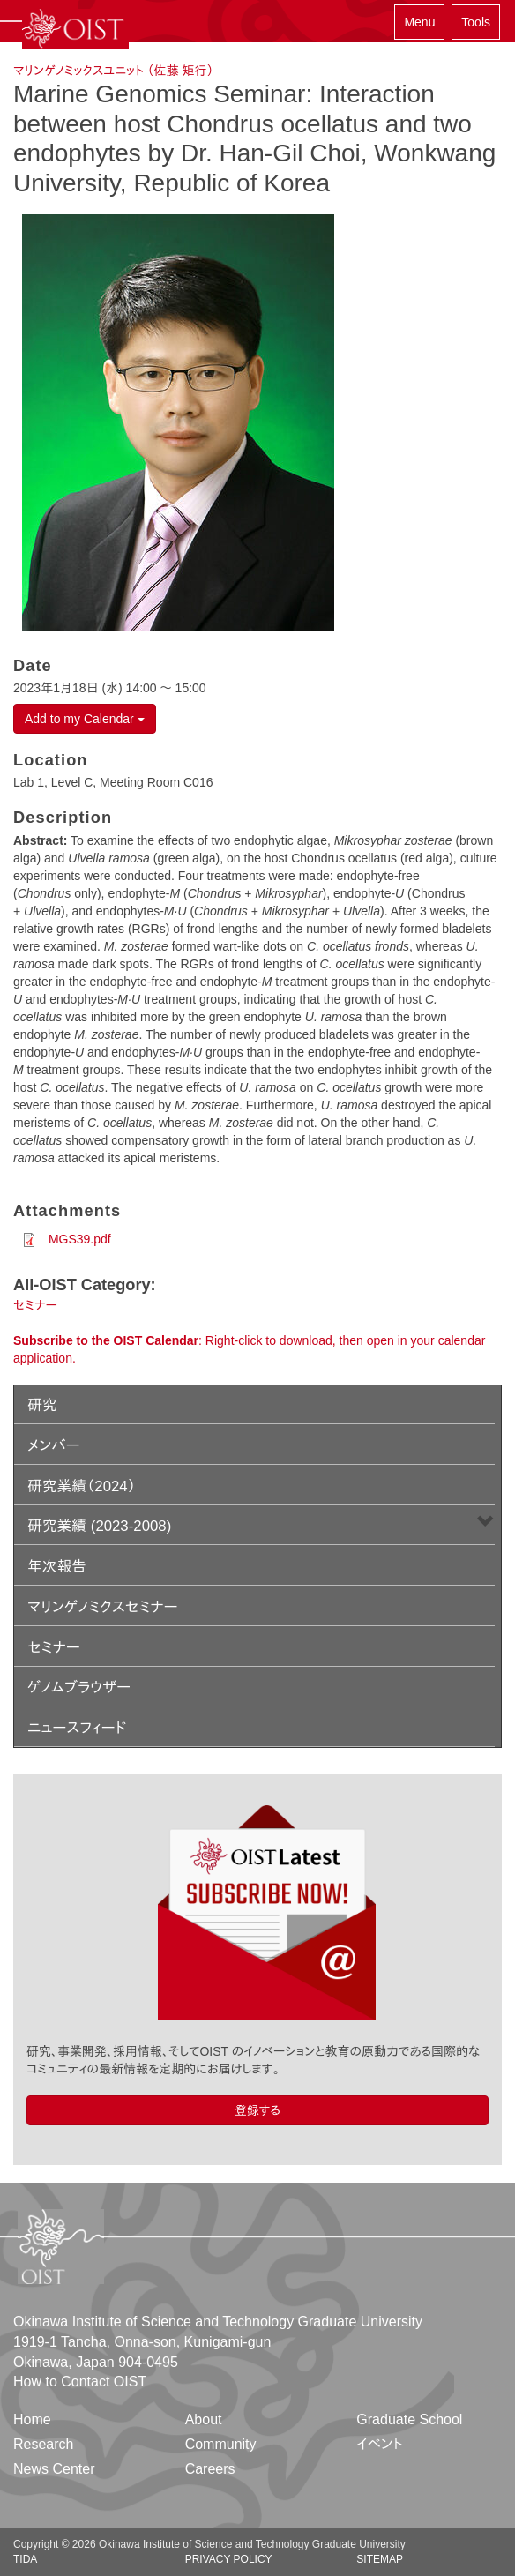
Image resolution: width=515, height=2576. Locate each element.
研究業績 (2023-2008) (99, 1526)
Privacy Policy (228, 2559)
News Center (53, 2468)
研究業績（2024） (81, 1486)
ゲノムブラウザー (79, 1687)
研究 (42, 1405)
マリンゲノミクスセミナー (102, 1607)
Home (32, 2419)
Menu (419, 22)
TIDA (25, 2559)
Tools (475, 22)
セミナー (35, 1305)
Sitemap (379, 2559)
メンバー (53, 1445)
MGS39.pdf (80, 1239)
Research (43, 2444)
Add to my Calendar (85, 719)
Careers (210, 2468)
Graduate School (409, 2419)
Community (221, 2444)
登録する (257, 2110)
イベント (379, 2444)
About (203, 2419)
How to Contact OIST (79, 2381)
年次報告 (56, 1566)
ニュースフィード (76, 1728)
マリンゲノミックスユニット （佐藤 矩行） (113, 70)
